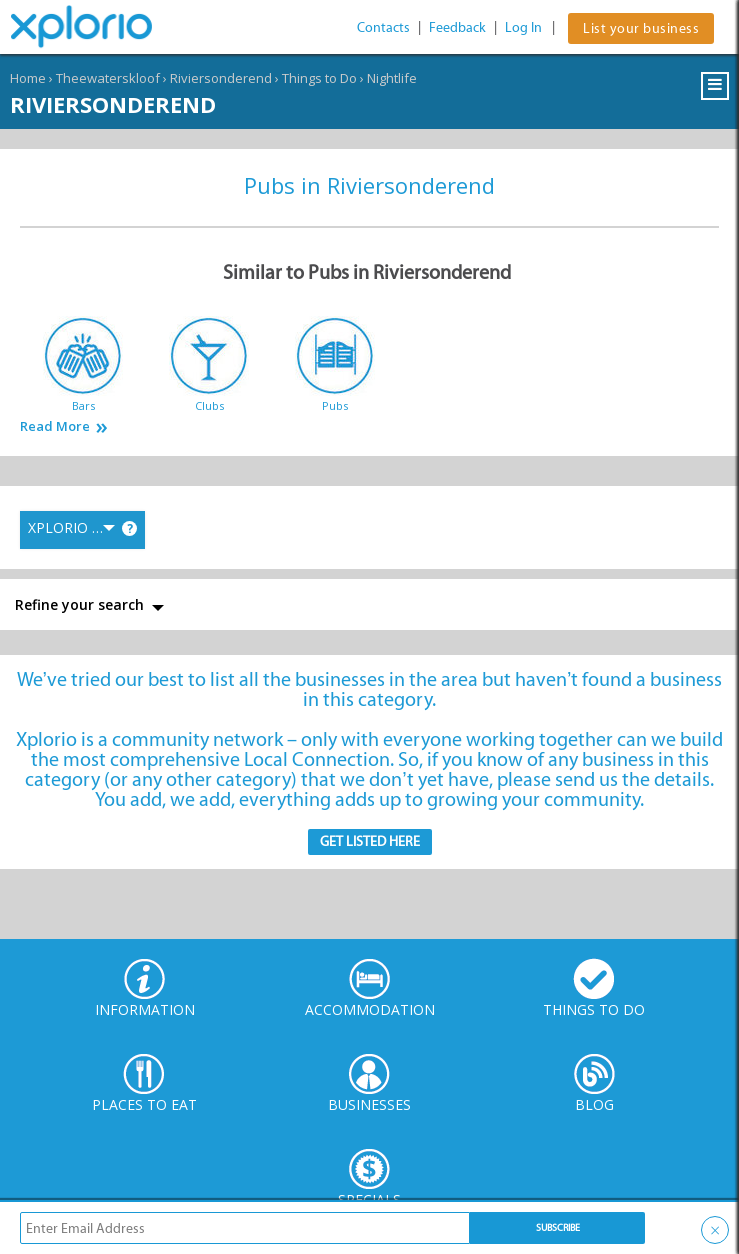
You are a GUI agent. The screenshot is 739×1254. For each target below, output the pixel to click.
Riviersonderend (221, 78)
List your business (641, 28)
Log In (523, 27)
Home (28, 78)
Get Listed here (370, 841)
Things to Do (319, 78)
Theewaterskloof (108, 78)
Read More (55, 426)
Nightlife (392, 78)
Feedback (457, 27)
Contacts (383, 27)
